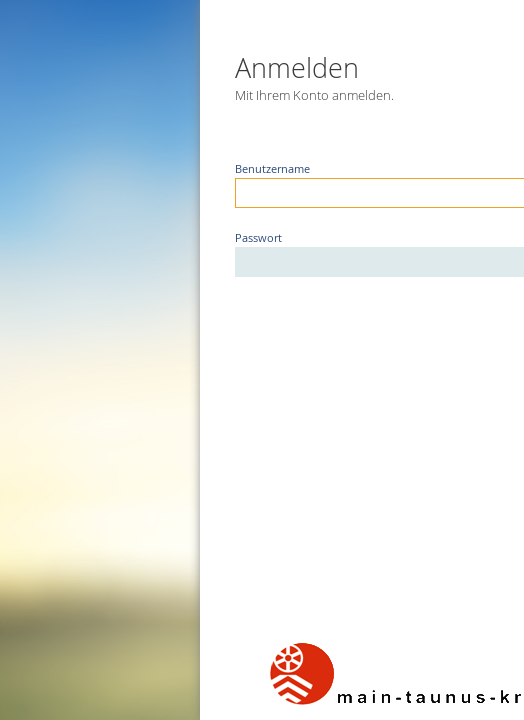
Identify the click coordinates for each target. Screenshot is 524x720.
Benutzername (231, 169)
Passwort (217, 238)
